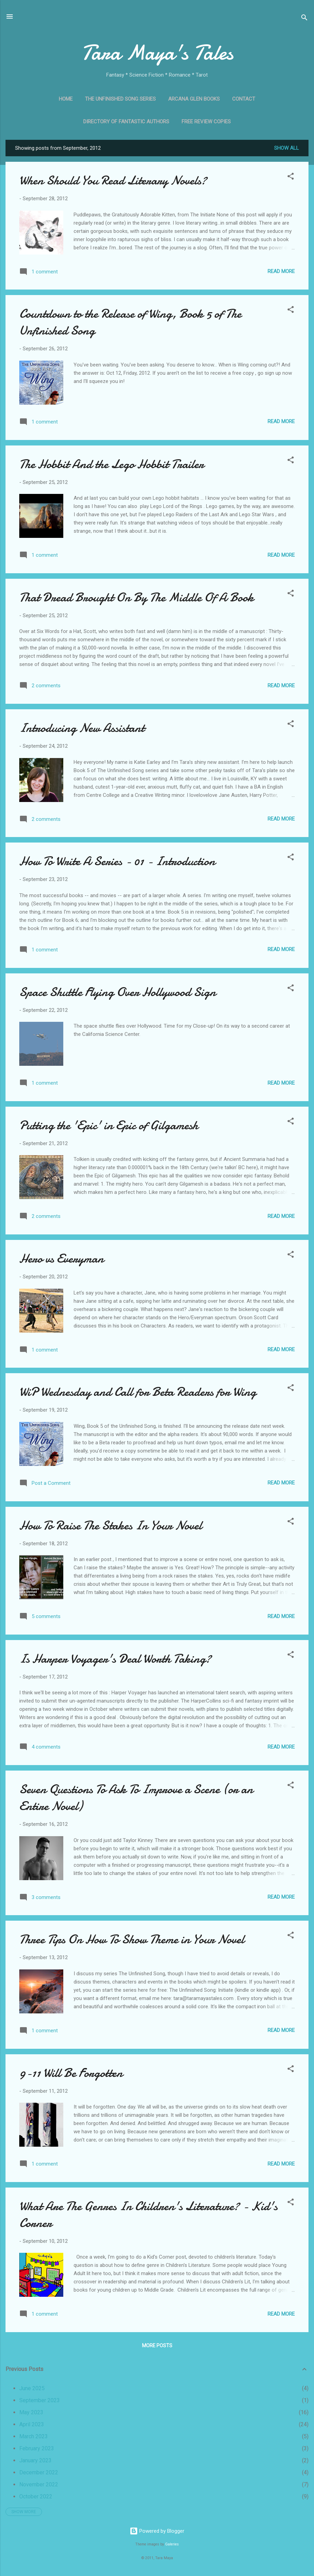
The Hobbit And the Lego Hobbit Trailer (111, 464)
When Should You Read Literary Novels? (113, 180)
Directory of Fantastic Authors (126, 121)
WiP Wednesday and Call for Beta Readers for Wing (137, 1391)
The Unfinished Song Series (120, 99)
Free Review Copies (206, 121)
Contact (243, 99)
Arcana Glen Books (194, 99)
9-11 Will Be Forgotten (71, 2073)
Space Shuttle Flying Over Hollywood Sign (117, 992)
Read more (281, 271)
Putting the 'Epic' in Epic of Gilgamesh (108, 1125)
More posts (157, 2345)
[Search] (304, 18)
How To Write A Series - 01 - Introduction (117, 861)
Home (66, 99)
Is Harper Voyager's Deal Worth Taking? (115, 1658)
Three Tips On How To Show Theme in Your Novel (131, 1939)
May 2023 (31, 2412)
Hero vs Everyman (61, 1258)
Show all (286, 148)
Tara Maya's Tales (157, 52)
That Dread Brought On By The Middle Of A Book (136, 597)
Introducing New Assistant (81, 728)
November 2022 (38, 2484)
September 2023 (39, 2400)
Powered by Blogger (157, 2531)
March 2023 (33, 2436)
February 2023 (36, 2448)
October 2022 (35, 2496)
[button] (290, 177)
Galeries (172, 2544)
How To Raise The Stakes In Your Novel (110, 1525)
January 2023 (35, 2460)
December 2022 (38, 2472)
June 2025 (32, 2388)
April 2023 (31, 2424)
